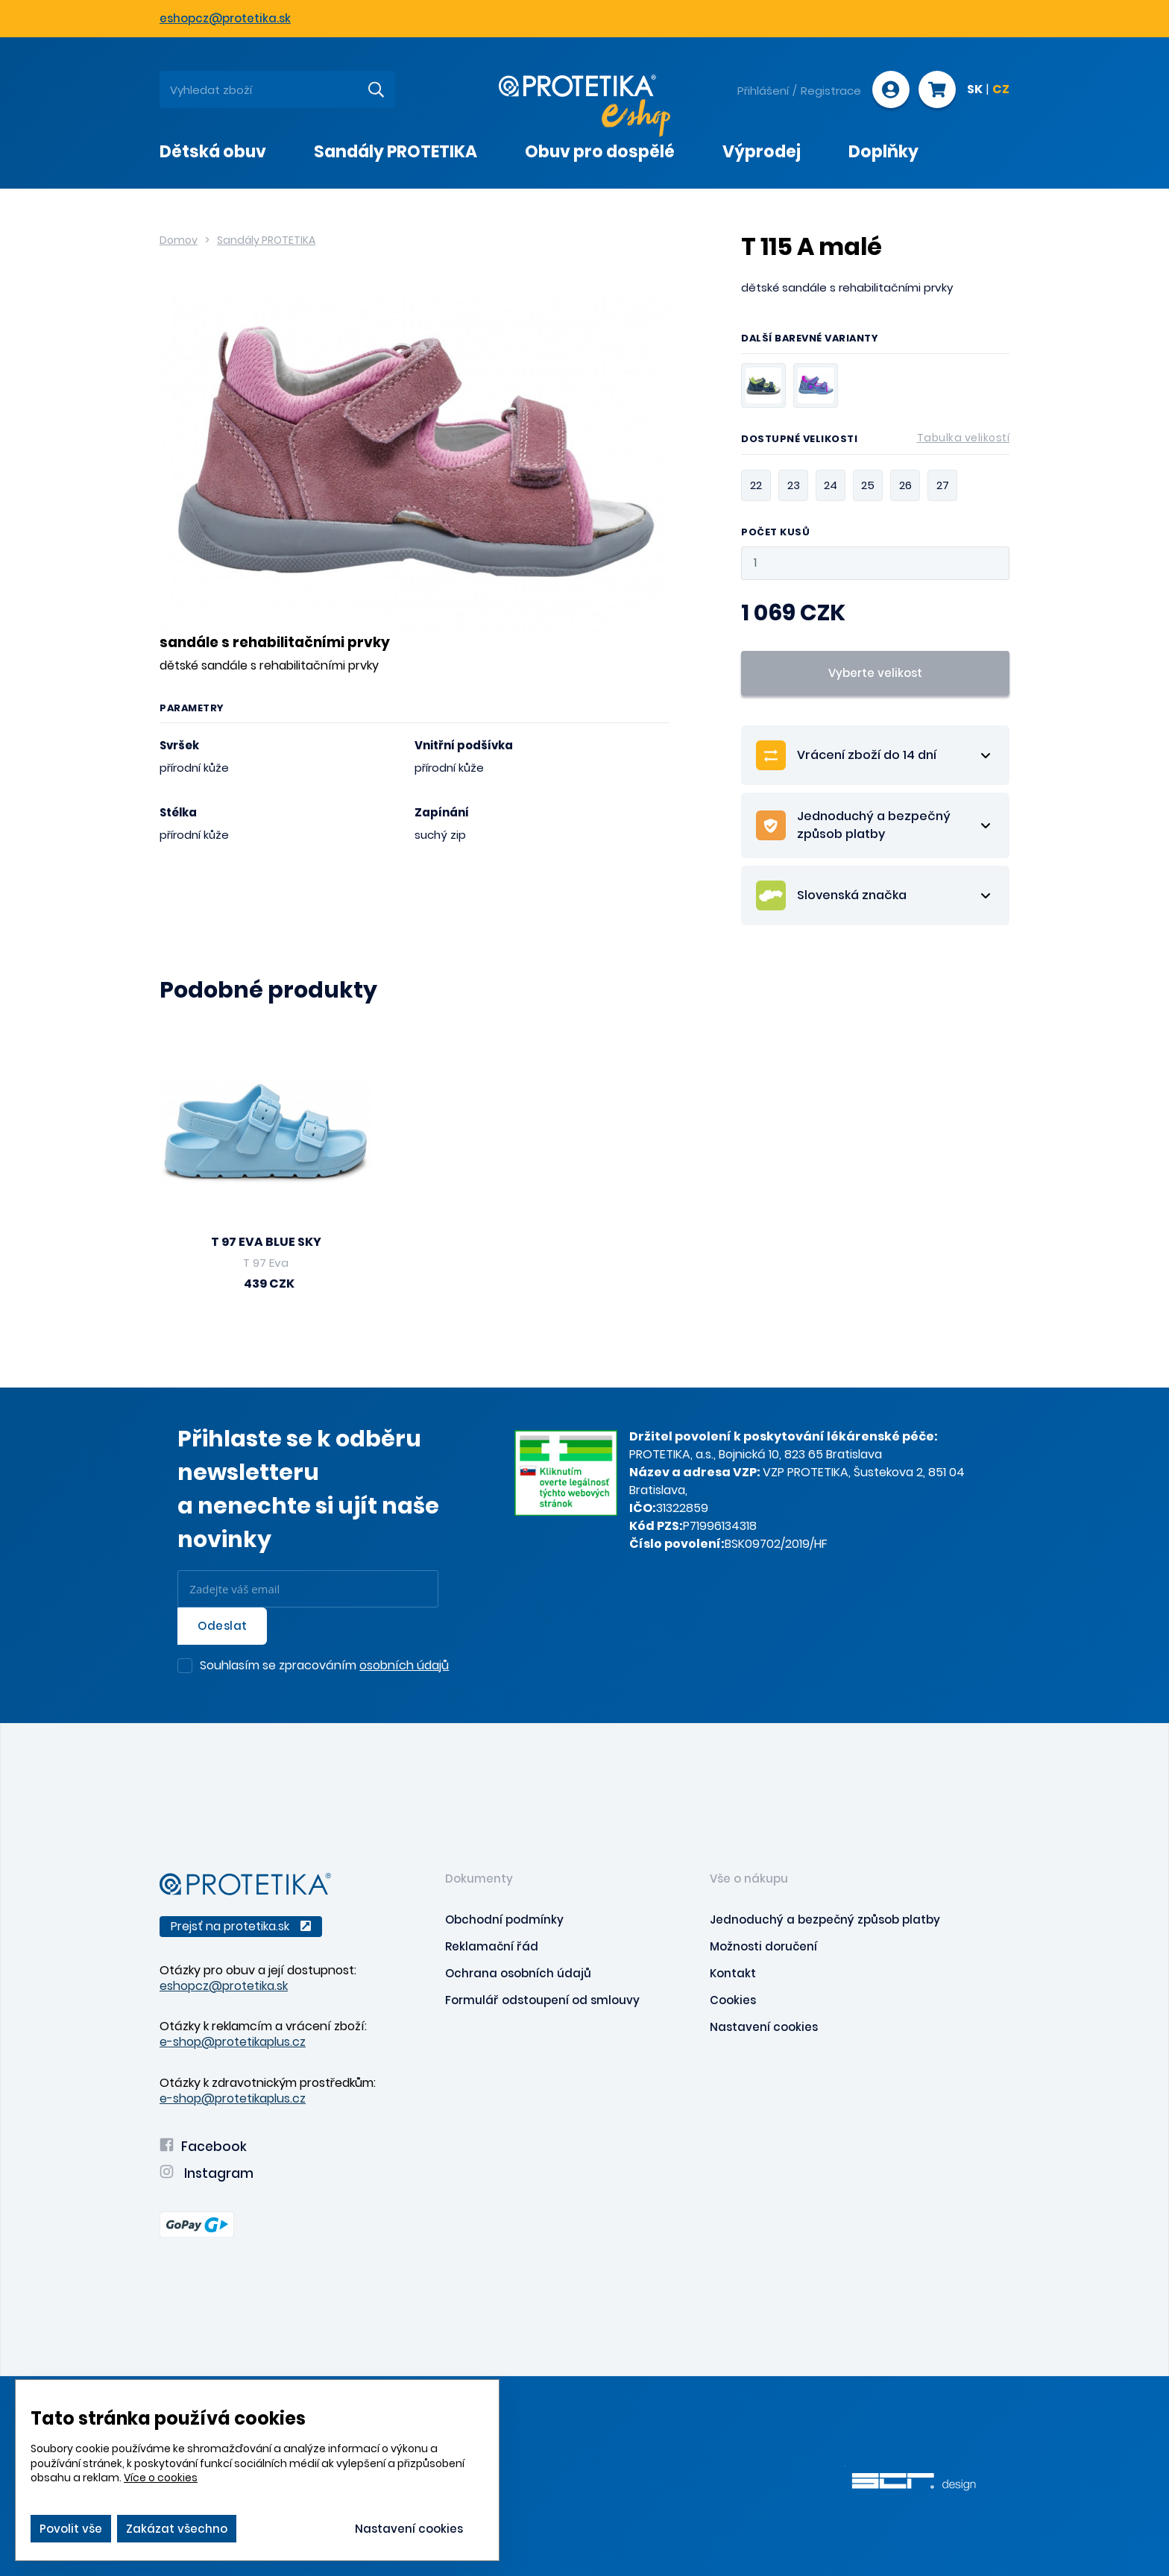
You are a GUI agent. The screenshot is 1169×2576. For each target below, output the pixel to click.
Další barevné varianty (809, 339)
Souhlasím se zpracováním (324, 1666)
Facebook (203, 2146)
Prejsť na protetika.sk (241, 1926)
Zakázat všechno (176, 2528)
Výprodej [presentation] (761, 151)
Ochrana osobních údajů (518, 1973)
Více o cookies (161, 2477)
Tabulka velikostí (963, 437)
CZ (1000, 90)
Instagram (206, 2173)
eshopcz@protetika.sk (225, 18)
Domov (179, 240)
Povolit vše (71, 2528)
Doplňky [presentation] (883, 151)
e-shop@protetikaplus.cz (233, 2041)
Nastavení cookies (764, 2027)
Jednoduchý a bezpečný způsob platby (825, 1919)
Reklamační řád (491, 1946)
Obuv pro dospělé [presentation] (600, 151)
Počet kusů (775, 532)
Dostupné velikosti (875, 441)
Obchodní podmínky (504, 1919)
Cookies (733, 2000)
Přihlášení (763, 90)
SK (975, 90)
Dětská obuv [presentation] (213, 151)
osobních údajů (404, 1665)
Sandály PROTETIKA (266, 240)
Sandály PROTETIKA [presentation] (395, 151)
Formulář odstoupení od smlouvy (542, 2000)
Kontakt (733, 1973)
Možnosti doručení (763, 1946)
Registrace (831, 90)
